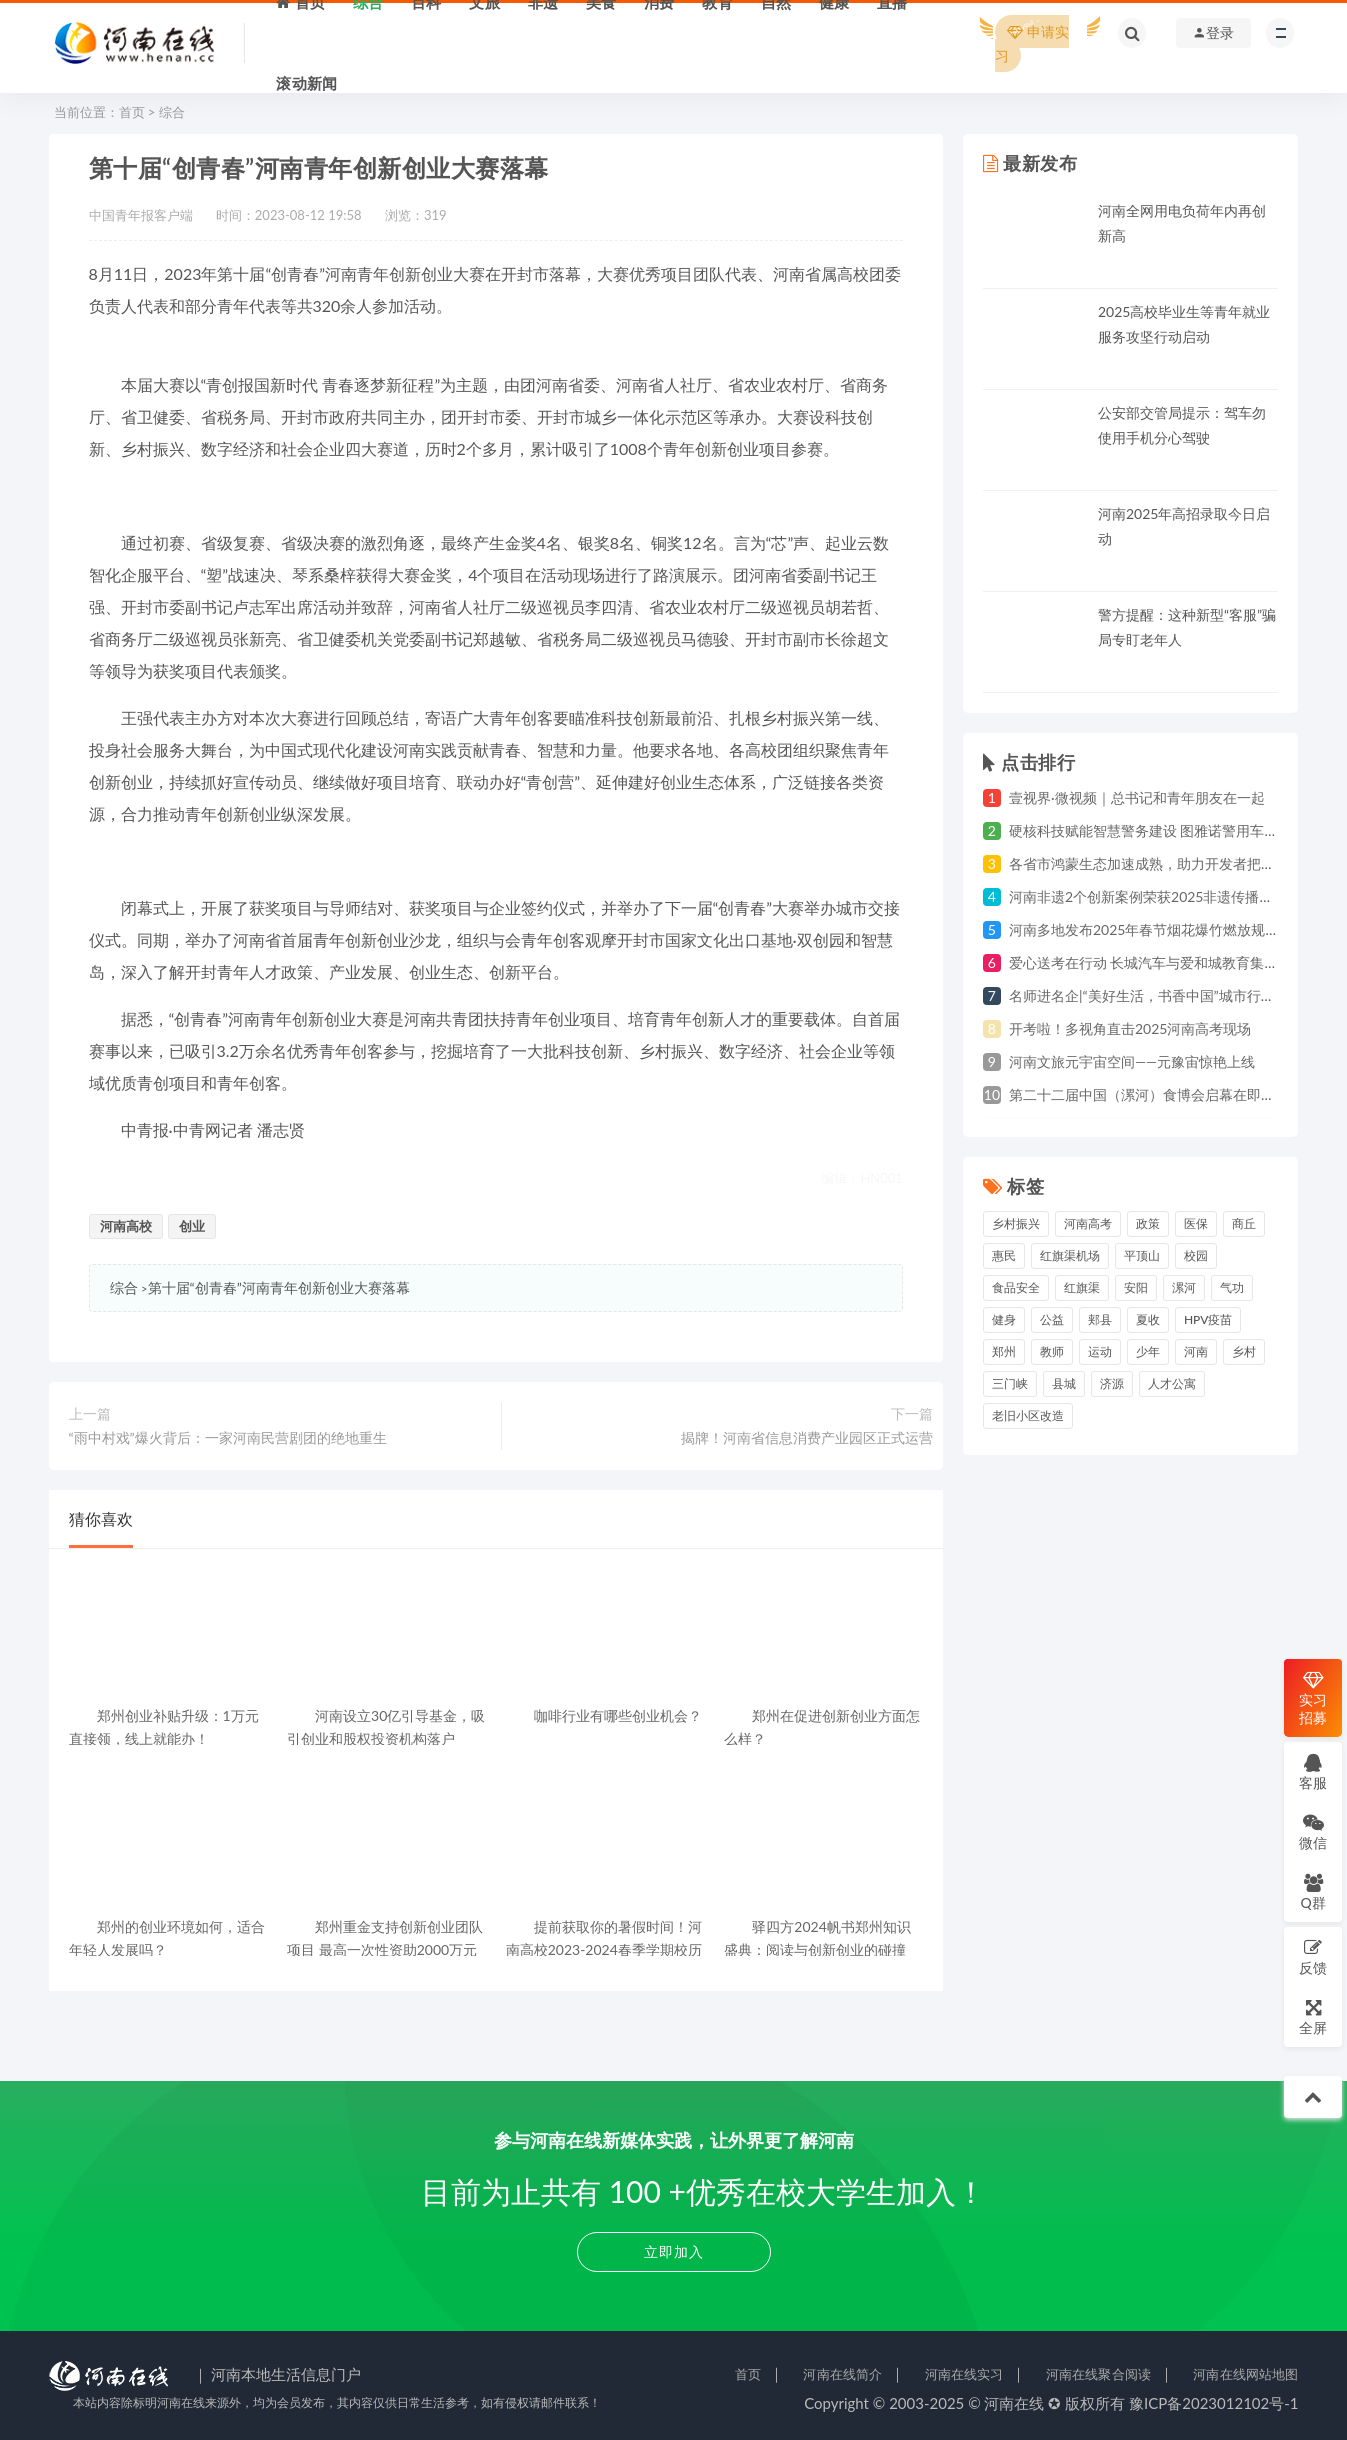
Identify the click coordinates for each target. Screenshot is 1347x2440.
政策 (1148, 1223)
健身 (1004, 1319)
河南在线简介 (842, 2374)
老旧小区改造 (1028, 1415)
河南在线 (1014, 2403)
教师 (1052, 1351)
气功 (1232, 1287)
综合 (172, 112)
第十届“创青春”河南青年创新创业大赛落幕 (279, 1287)
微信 (1313, 1831)
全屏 (1313, 2016)
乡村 (1244, 1351)
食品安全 (1016, 1287)
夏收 (1148, 1319)
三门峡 (1010, 1383)
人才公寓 (1172, 1383)
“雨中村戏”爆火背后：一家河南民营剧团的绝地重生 (228, 1437)
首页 (132, 112)
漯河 (1184, 1287)
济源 (1112, 1383)
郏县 (1100, 1319)
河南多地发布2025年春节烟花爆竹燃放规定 (1144, 929)
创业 (192, 1226)
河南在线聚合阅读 (1098, 2374)
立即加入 (674, 2251)
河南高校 (126, 1226)
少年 (1148, 1351)
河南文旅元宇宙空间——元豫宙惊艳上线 (1132, 1061)
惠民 (1004, 1255)
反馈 (1313, 1956)
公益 (1052, 1319)
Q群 (1312, 1891)
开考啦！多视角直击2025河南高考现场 (1130, 1028)
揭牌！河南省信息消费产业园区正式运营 (807, 1437)
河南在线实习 (964, 2374)
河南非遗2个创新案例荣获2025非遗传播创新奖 (1155, 896)
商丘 (1244, 1223)
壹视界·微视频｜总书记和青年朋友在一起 (1137, 797)
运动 (1100, 1351)
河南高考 (1088, 1223)
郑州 (1004, 1351)
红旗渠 (1082, 1287)
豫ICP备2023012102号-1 (1214, 2403)
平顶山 (1142, 1255)
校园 (1196, 1255)
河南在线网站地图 (1245, 2374)
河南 (1196, 1351)
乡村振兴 (1016, 1223)
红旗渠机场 (1070, 1255)
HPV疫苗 (1208, 1319)
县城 (1064, 1383)
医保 (1196, 1223)
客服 (1313, 1771)
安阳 (1136, 1287)
